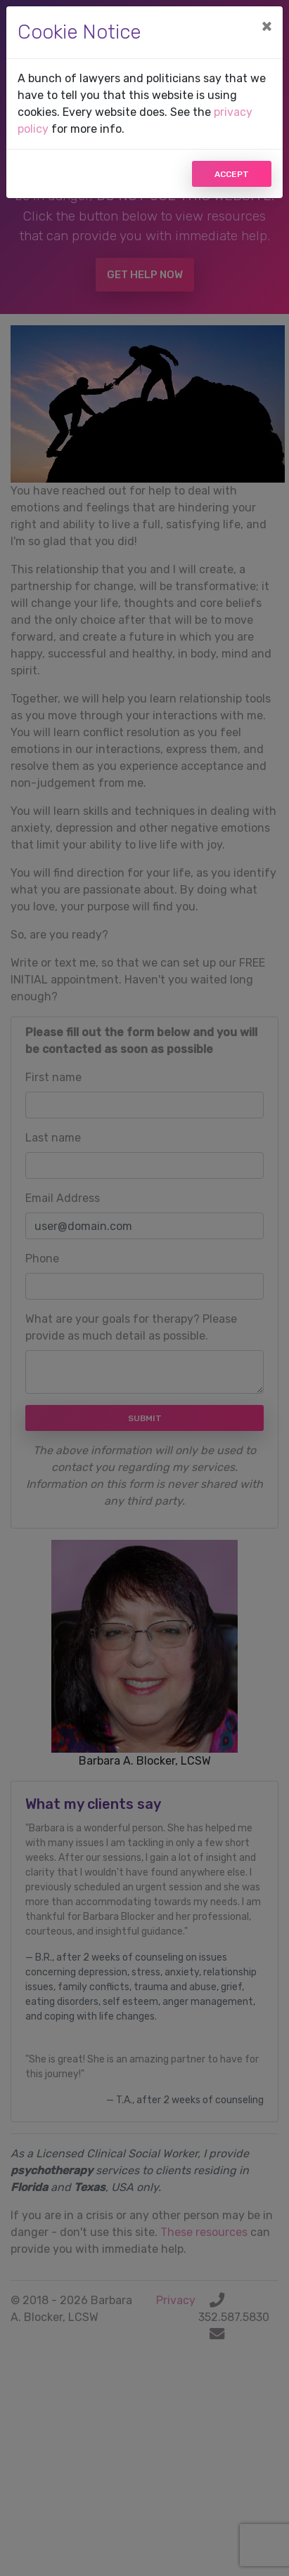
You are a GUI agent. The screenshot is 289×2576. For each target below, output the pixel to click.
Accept (231, 174)
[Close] (266, 26)
